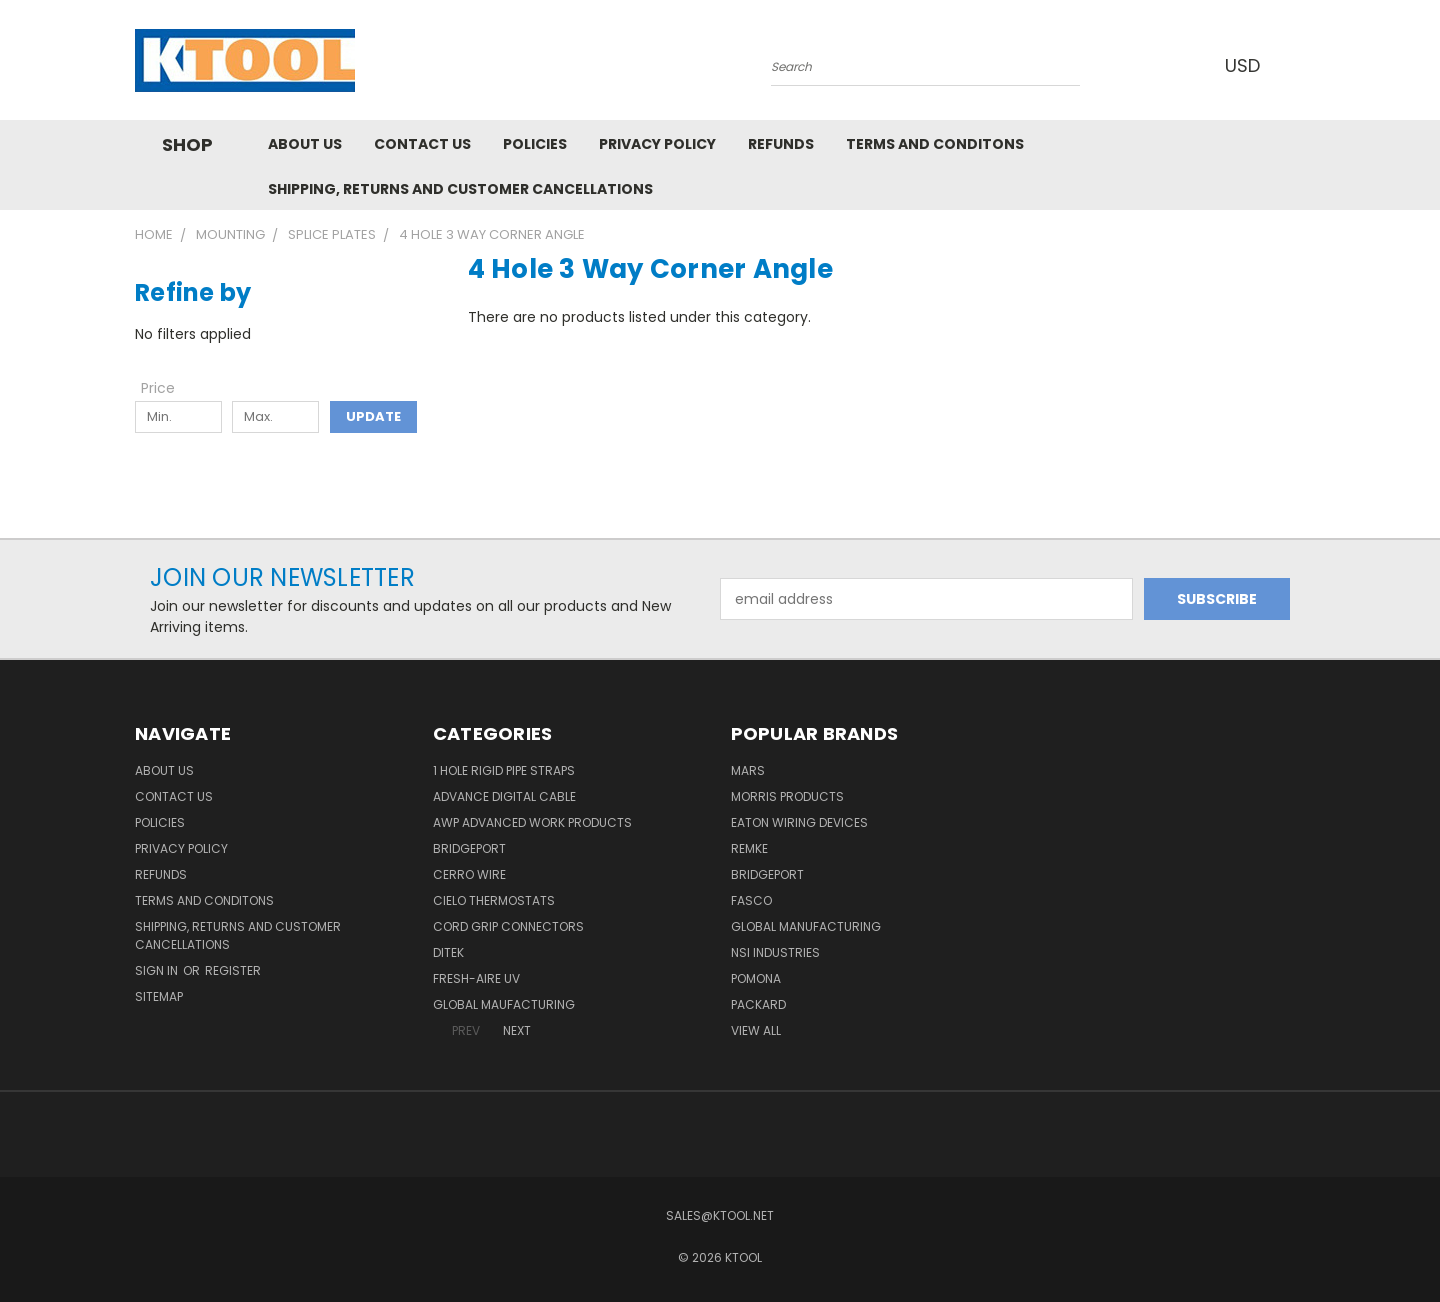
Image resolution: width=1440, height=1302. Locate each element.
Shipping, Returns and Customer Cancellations (460, 189)
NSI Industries (775, 952)
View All (756, 1030)
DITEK (448, 952)
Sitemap (159, 996)
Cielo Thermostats (494, 900)
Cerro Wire (469, 874)
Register (233, 970)
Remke (749, 848)
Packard (758, 1004)
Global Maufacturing (504, 1004)
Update (373, 416)
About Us (305, 144)
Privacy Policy (657, 144)
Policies (535, 144)
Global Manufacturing (806, 926)
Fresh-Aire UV (476, 978)
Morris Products (787, 796)
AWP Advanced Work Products (532, 822)
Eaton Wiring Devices (799, 822)
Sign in (158, 970)
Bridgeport (469, 848)
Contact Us (422, 144)
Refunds (781, 144)
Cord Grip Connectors (508, 926)
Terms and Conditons (935, 144)
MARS (748, 770)
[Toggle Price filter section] (168, 388)
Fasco (751, 900)
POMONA (756, 978)
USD (1249, 65)
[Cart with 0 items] (1300, 65)
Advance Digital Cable (504, 796)
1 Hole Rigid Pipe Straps (504, 770)
